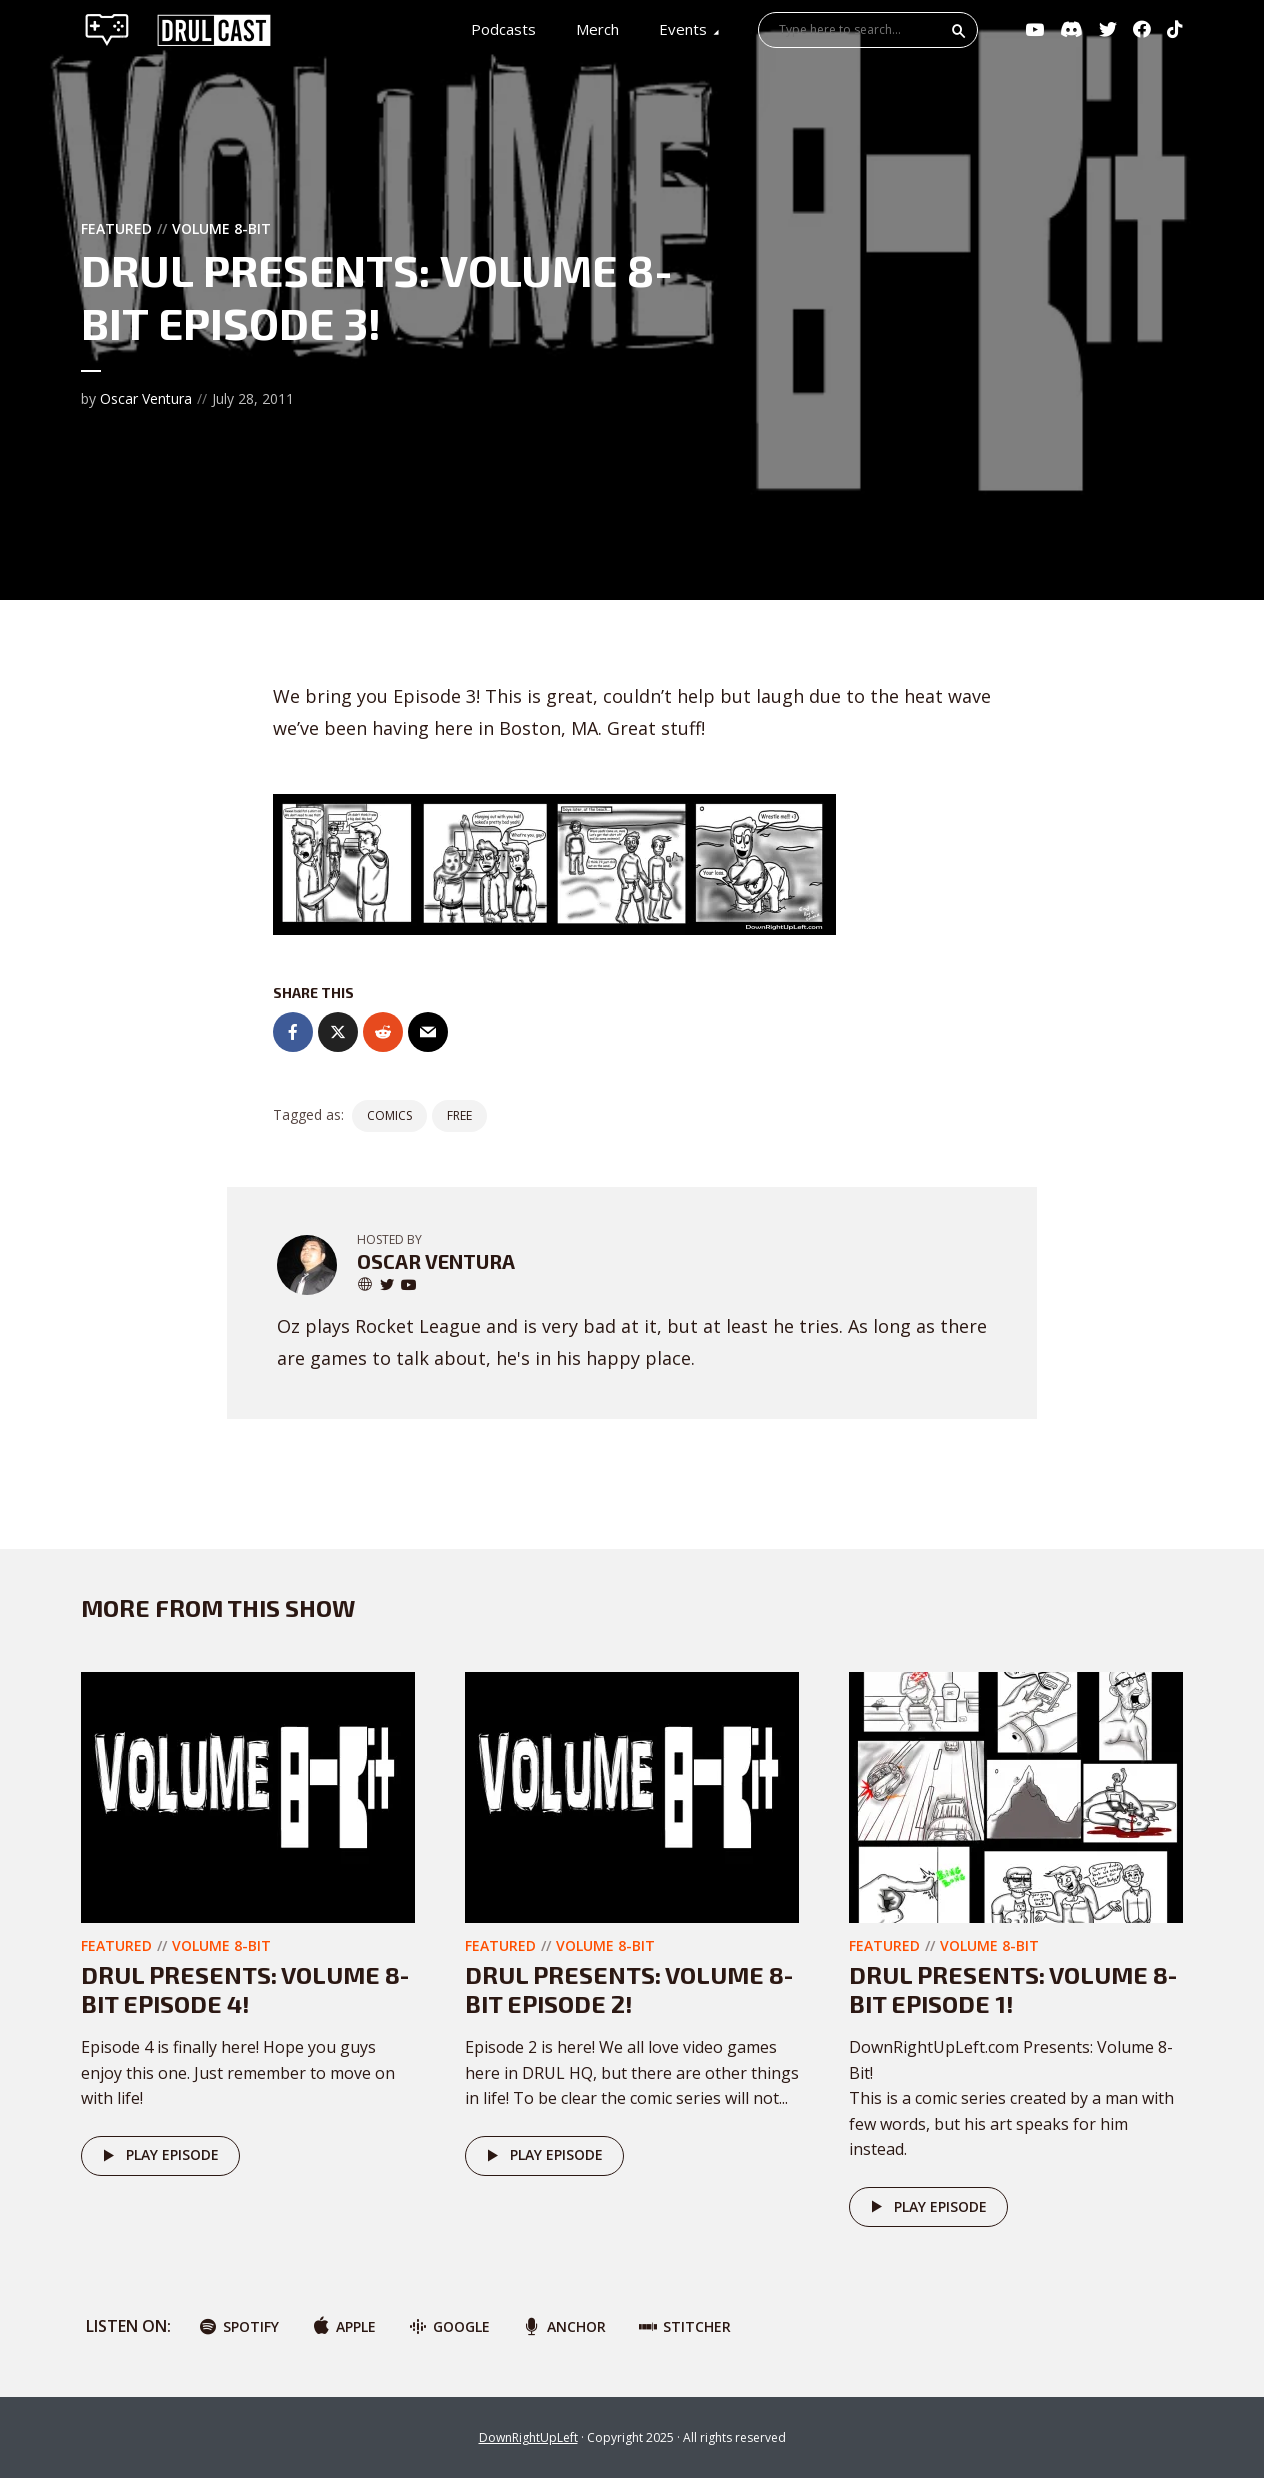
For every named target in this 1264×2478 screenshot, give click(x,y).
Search (959, 31)
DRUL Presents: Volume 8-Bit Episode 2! (629, 1989)
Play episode (157, 2156)
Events (683, 29)
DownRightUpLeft (528, 2437)
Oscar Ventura (146, 398)
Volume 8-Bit (221, 228)
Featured (116, 228)
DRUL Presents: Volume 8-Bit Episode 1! (1013, 1989)
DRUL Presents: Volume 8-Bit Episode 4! (245, 1989)
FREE (459, 1115)
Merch (597, 29)
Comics (389, 1115)
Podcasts (503, 29)
